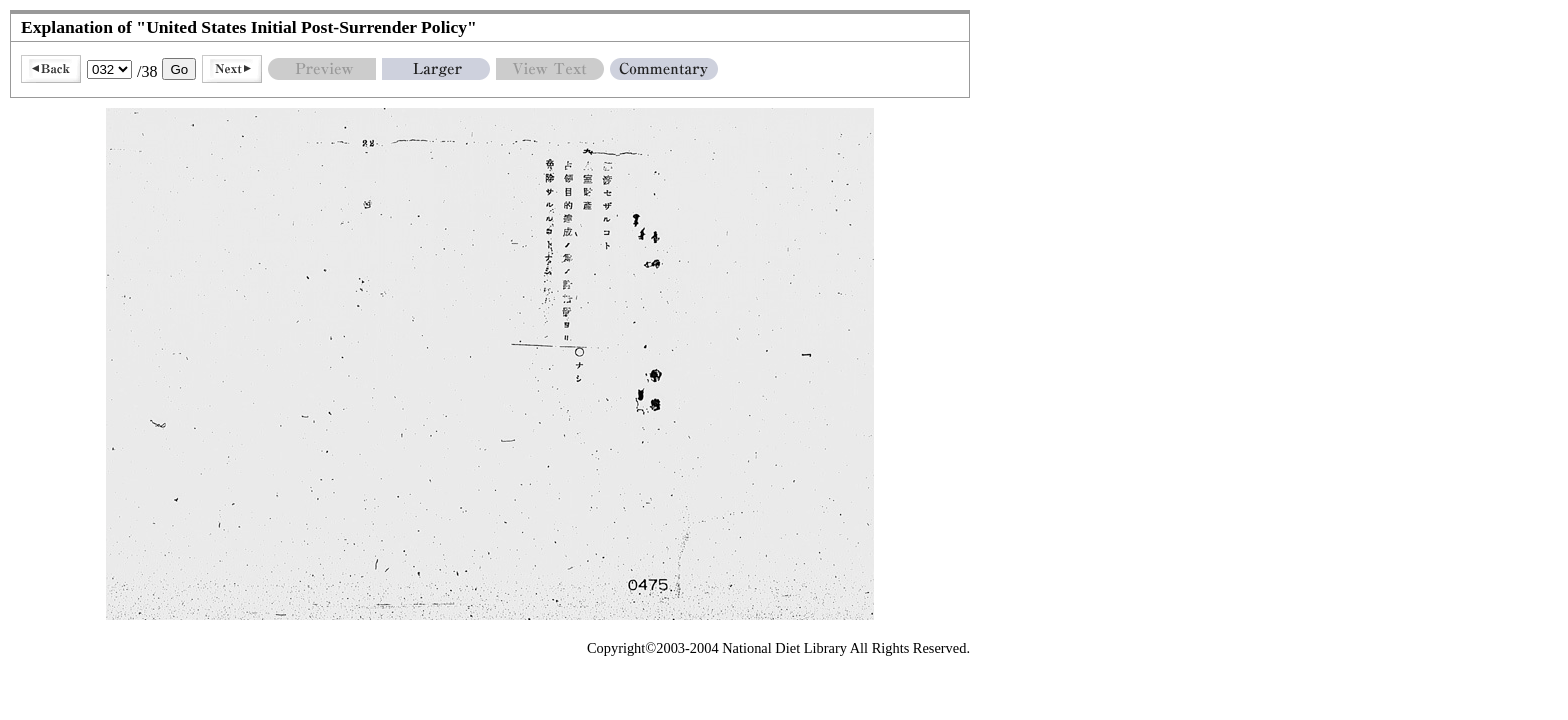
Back (51, 69)
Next (232, 69)
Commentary (664, 69)
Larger (436, 69)
